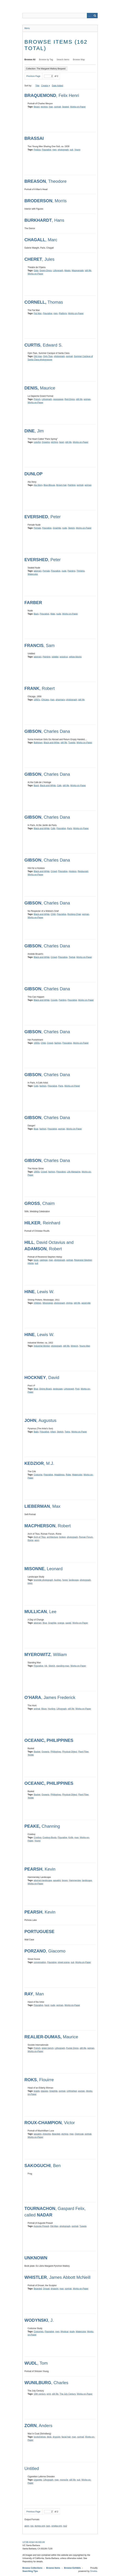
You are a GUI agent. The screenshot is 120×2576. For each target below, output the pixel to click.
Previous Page (33, 76)
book (36, 1260)
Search (95, 15)
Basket (37, 1751)
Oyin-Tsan (48, 356)
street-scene (64, 1962)
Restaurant (83, 871)
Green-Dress (46, 270)
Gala (36, 270)
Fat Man (38, 313)
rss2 (65, 2526)
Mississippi (48, 1303)
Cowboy (37, 1837)
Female (37, 528)
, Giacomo (45, 1951)
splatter (55, 657)
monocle (64, 2480)
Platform (63, 313)
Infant (53, 1432)
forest (65, 1580)
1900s (37, 1043)
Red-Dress (70, 399)
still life (88, 270)
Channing (42, 1826)
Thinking (81, 571)
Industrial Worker (42, 1346)
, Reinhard (42, 1222)
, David (42, 1377)
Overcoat (79, 2134)
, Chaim (40, 1203)
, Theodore (46, 181)
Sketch (71, 528)
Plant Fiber (83, 1751)
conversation (40, 1962)
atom (27, 2526)
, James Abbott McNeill (57, 2277)
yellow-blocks (75, 657)
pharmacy (60, 699)
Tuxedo (71, 742)
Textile (31, 1755)
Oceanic (45, 1751)
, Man (34, 1993)
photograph (63, 149)
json (48, 2526)
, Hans (44, 220)
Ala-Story (38, 485)
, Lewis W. (39, 1291)
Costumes (38, 2331)
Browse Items (53, 2568)
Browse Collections (32, 2568)
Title (37, 85)
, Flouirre (39, 2079)
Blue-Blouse (49, 485)
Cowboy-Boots (50, 1837)
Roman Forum (86, 1537)
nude (64, 528)
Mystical (64, 2331)
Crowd (54, 871)
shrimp (69, 1303)
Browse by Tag (46, 59)
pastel (68, 1623)
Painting (71, 485)
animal (37, 1708)
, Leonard (44, 1568)
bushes (57, 1580)
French (37, 399)
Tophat (72, 957)
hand (46, 2005)
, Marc (41, 239)
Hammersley (75, 1880)
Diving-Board (45, 1389)
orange (61, 1623)
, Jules (40, 259)
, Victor (50, 2122)
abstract (37, 571)
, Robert (40, 688)
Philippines (56, 1751)
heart (61, 442)
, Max (42, 1506)
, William (46, 1654)
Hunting (51, 1708)
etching (44, 107)
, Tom (36, 2363)
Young (77, 149)
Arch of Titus (40, 1537)
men (54, 149)
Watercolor (33, 574)
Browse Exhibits (72, 2568)
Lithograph (58, 270)
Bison (44, 1708)
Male (52, 614)
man (51, 107)
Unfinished (72, 2091)
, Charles (46, 2382)
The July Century (68, 2394)
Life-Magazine (73, 1172)
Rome (30, 1540)
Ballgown (38, 742)
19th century (39, 2394)
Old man (38, 356)
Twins (67, 1432)
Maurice (40, 388)
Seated (65, 107)
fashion (57, 1043)
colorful (37, 442)
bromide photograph (43, 1580)
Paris (69, 828)
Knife (70, 1837)
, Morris (46, 200)
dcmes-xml (40, 2526)
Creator (44, 85)
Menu (27, 28)
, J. (39, 2320)
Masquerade (78, 270)
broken (62, 1537)
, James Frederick (50, 1697)
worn (37, 1540)
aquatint (57, 1880)
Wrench (74, 1346)
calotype (44, 1260)
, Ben (43, 2165)
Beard (37, 107)
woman (87, 399)
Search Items (63, 59)
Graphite (57, 528)
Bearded (56, 2134)
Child (53, 914)
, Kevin (40, 1869)
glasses (44, 2091)
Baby (36, 1432)
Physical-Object (69, 1751)
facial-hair (66, 2437)
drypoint (54, 2288)
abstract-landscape (43, 1880)
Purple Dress (72, 2048)
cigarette (38, 2480)
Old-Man (54, 2226)
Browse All (30, 59)
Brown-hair (61, 485)
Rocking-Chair (74, 914)
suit (71, 149)
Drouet (46, 2288)
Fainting (62, 1000)
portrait (57, 107)
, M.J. (39, 1463)
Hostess (72, 871)
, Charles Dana (47, 731)
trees (30, 1583)
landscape (58, 1389)
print (49, 2394)
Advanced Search (89, 15)
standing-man (62, 1666)
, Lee (41, 1611)
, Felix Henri (52, 95)
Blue (36, 1389)
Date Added (57, 85)
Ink (45, 1666)
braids (37, 2091)
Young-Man (84, 1346)
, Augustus (41, 1420)
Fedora (37, 149)
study (72, 2331)
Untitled (32, 2468)
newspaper (58, 399)
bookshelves (40, 2437)
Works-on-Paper (78, 107)
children (37, 1303)
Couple (54, 1000)
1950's (37, 699)
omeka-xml (56, 2526)
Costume (38, 1474)
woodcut (64, 657)
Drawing (46, 442)
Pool (77, 1389)
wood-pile (85, 1303)
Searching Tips (30, 2571)
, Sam (40, 645)
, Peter (43, 516)
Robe (68, 1474)
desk (49, 2437)
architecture (52, 1537)
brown (65, 1880)
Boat (36, 1129)
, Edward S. (44, 345)
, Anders (38, 2425)
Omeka (93, 2571)
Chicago (45, 699)
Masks (67, 270)
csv (31, 2526)
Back (36, 614)
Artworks (47, 2134)
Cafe (59, 785)
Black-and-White (51, 742)
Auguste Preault (41, 2226)
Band (36, 785)
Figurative (46, 149)
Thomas (44, 302)
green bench (48, 2048)
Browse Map (79, 59)
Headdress (59, 1474)
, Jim (34, 430)
